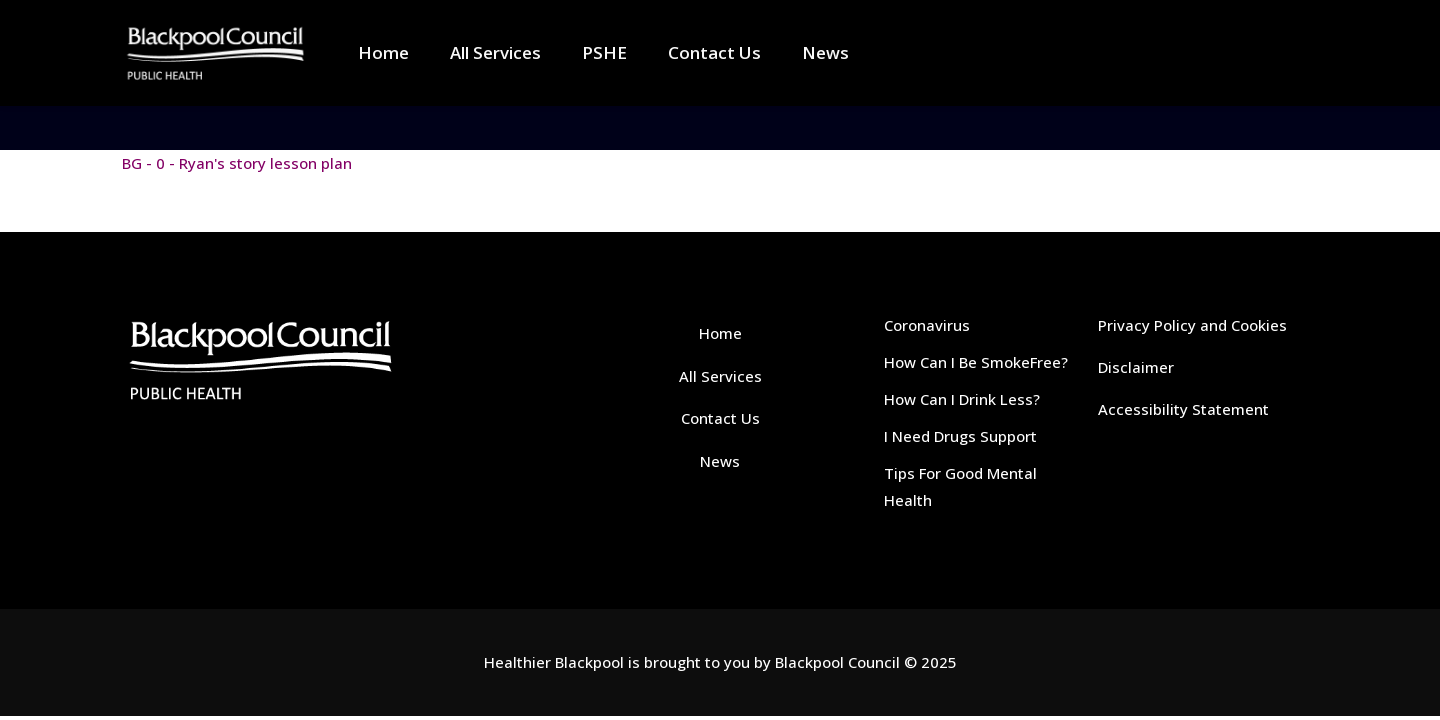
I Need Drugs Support (960, 436)
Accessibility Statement (1183, 409)
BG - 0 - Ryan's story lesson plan (237, 163)
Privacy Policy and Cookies (1192, 325)
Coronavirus (927, 325)
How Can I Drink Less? (962, 399)
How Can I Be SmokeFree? (976, 362)
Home (720, 333)
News (720, 461)
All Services (720, 376)
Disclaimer (1136, 367)
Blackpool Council (837, 662)
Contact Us (720, 418)
